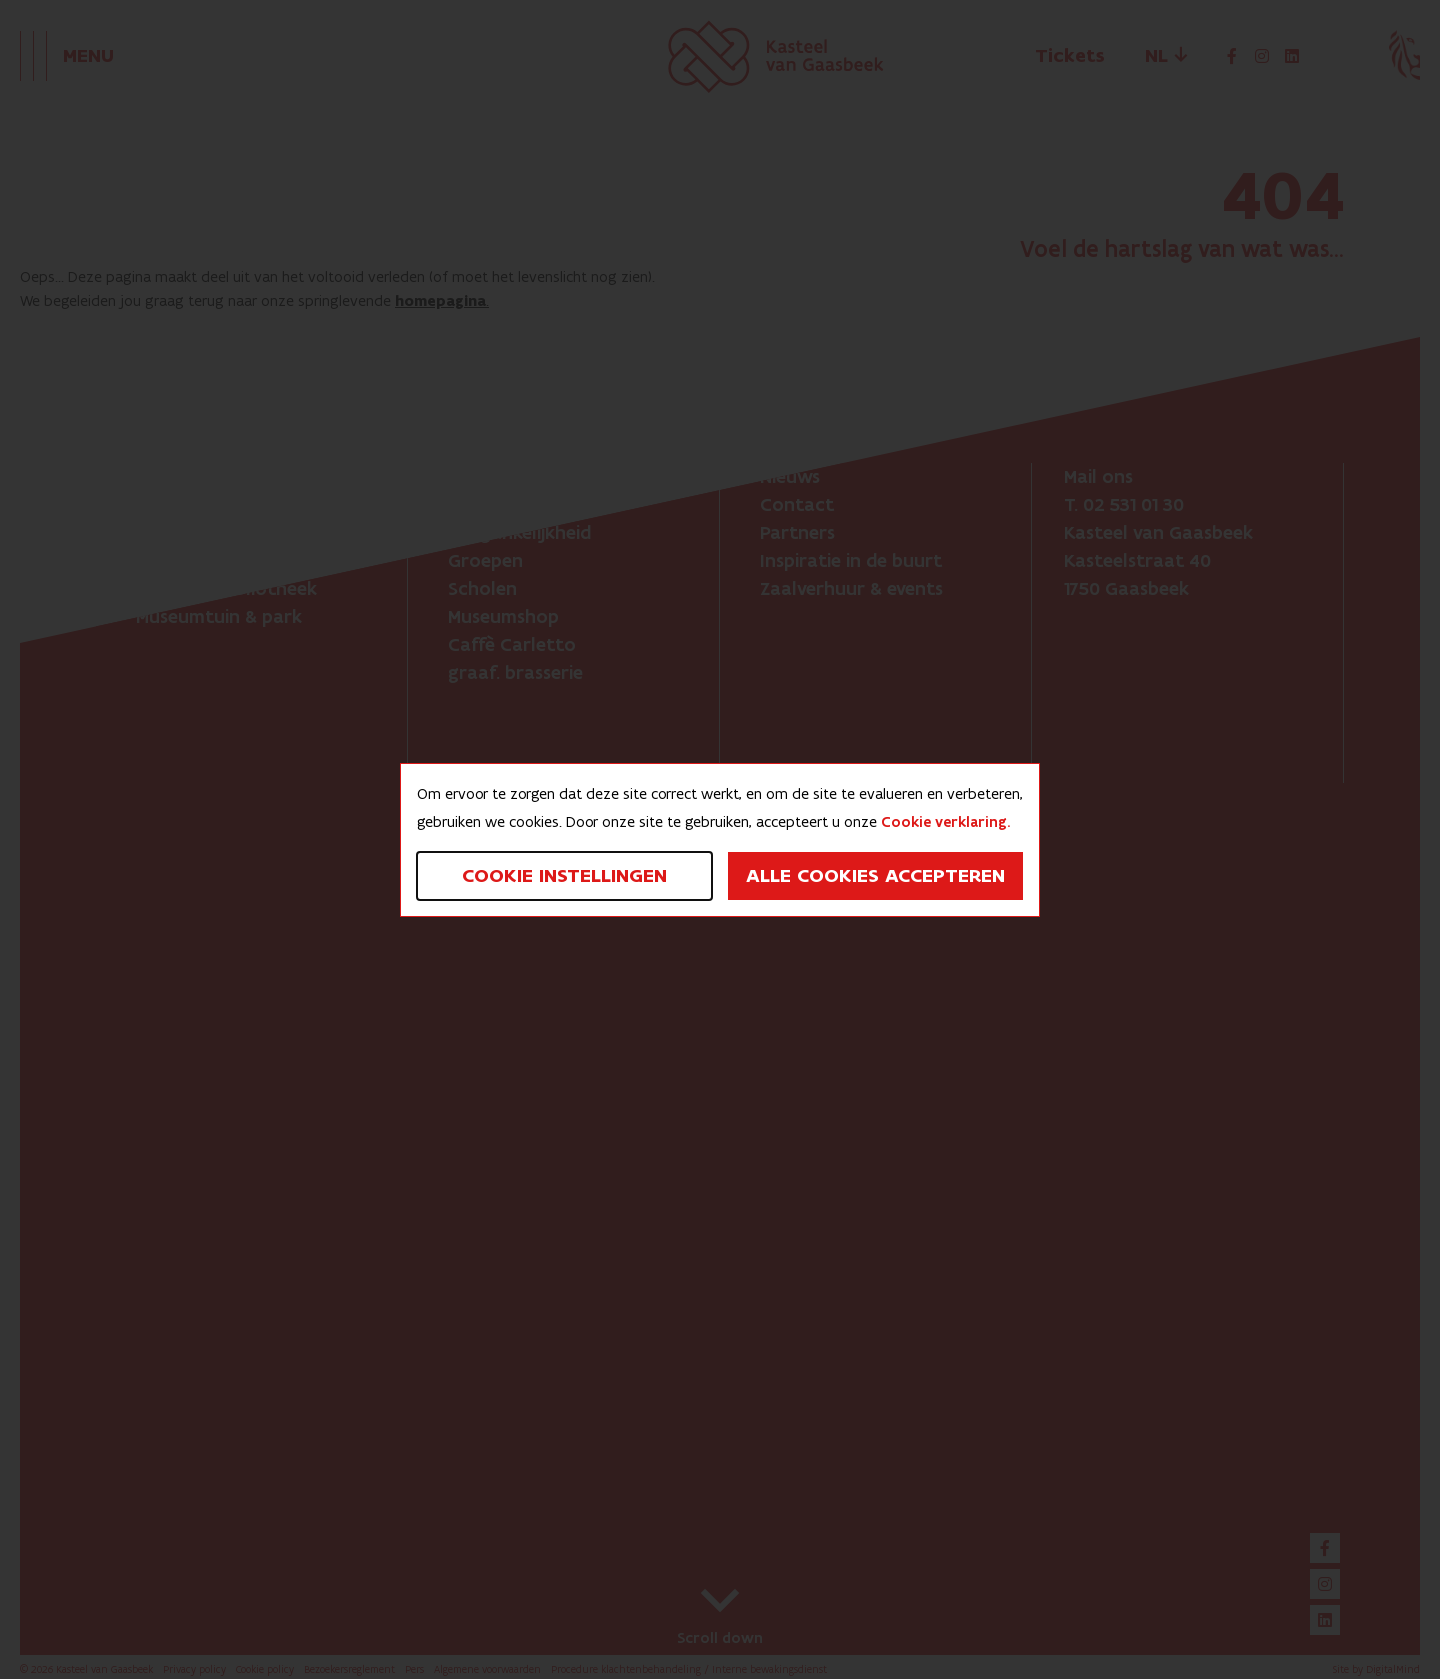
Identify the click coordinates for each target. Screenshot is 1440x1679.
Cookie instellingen (564, 876)
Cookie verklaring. (946, 822)
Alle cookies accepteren (875, 876)
